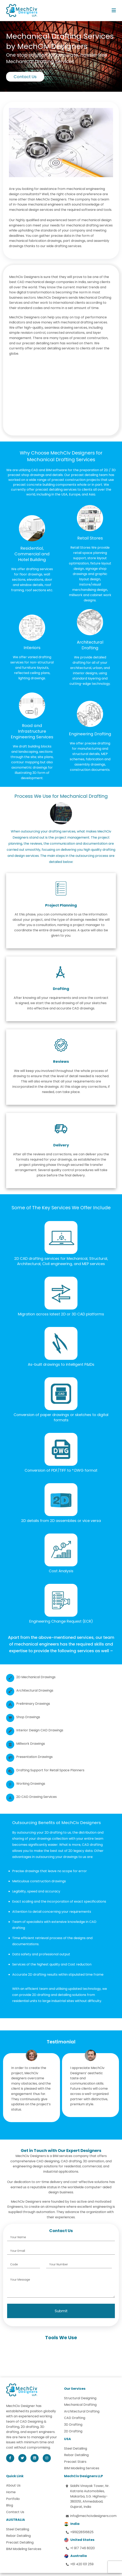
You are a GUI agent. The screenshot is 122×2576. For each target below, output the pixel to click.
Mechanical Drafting (80, 2404)
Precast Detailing (20, 2542)
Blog (9, 2505)
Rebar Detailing (76, 2455)
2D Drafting (73, 2431)
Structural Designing (80, 2398)
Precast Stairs (75, 2461)
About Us (13, 2485)
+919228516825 (82, 2532)
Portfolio (13, 2498)
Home (11, 2492)
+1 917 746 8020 (82, 2548)
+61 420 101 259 (82, 2564)
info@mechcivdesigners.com (93, 2516)
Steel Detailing (75, 2448)
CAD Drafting (74, 2418)
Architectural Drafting (81, 2411)
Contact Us (25, 77)
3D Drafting (73, 2424)
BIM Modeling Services (81, 2468)
